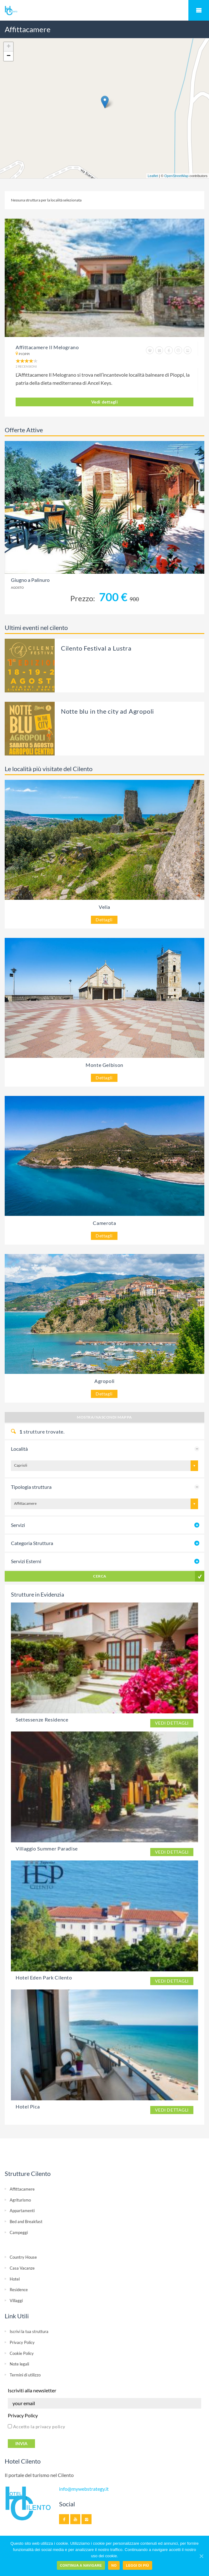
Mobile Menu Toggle (198, 10)
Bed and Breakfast (26, 2221)
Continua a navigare (81, 2565)
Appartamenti (22, 2210)
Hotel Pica (28, 2106)
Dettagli (104, 919)
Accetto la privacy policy (36, 2426)
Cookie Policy (22, 2353)
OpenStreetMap (176, 176)
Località (19, 1449)
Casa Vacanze (22, 2268)
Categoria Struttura (32, 1543)
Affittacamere (22, 2189)
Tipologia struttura (31, 1487)
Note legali (19, 2363)
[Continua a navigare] (201, 2556)
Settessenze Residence (42, 1719)
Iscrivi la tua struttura (29, 2331)
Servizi (18, 1525)
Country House (23, 2257)
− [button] (9, 56)
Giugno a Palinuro (30, 580)
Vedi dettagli (104, 401)
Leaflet (153, 176)
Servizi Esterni (26, 1561)
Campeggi (19, 2232)
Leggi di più (137, 2565)
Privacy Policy (22, 2342)
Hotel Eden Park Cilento (44, 1977)
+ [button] (9, 47)
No (114, 2565)
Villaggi (16, 2300)
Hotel (15, 2278)
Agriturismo (20, 2199)
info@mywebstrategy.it (84, 2489)
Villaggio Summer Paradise (47, 1848)
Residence (19, 2289)
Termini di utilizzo (25, 2374)
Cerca (99, 1576)
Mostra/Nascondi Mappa (104, 1417)
